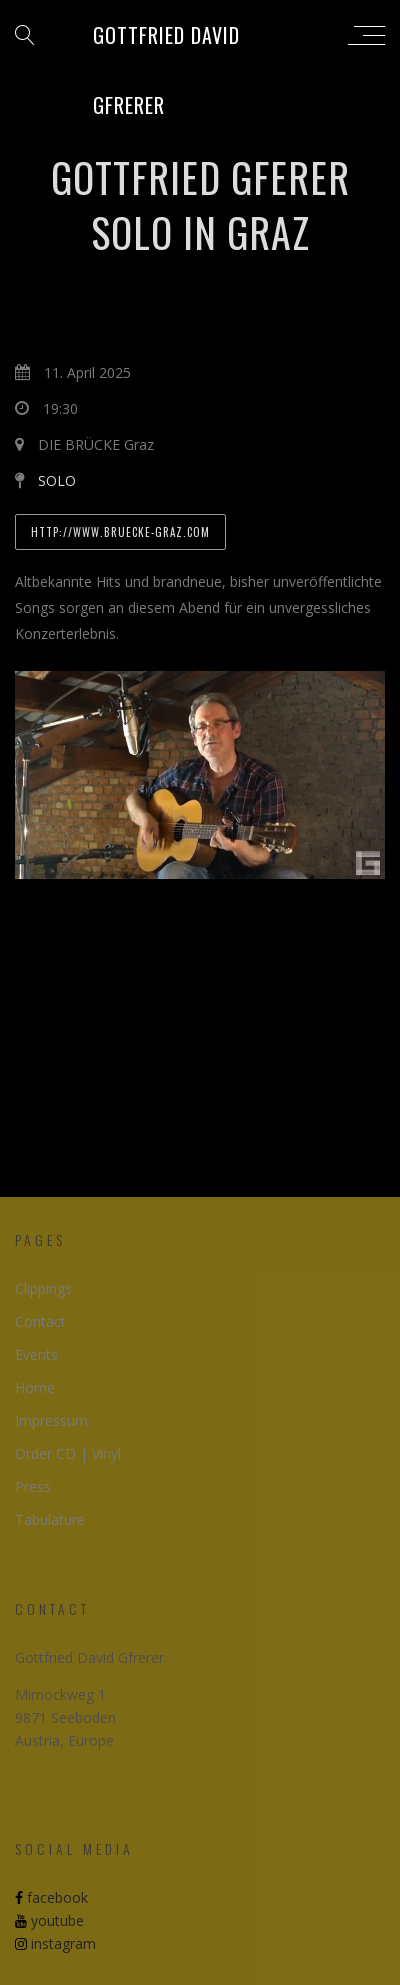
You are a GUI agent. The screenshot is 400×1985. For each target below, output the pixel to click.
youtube (49, 1920)
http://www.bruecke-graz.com (120, 532)
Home (35, 1387)
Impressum (51, 1420)
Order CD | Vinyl (68, 1453)
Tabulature (50, 1519)
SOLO (57, 480)
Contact (40, 1321)
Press (33, 1486)
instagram (55, 1943)
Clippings (43, 1288)
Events (36, 1354)
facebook (51, 1897)
